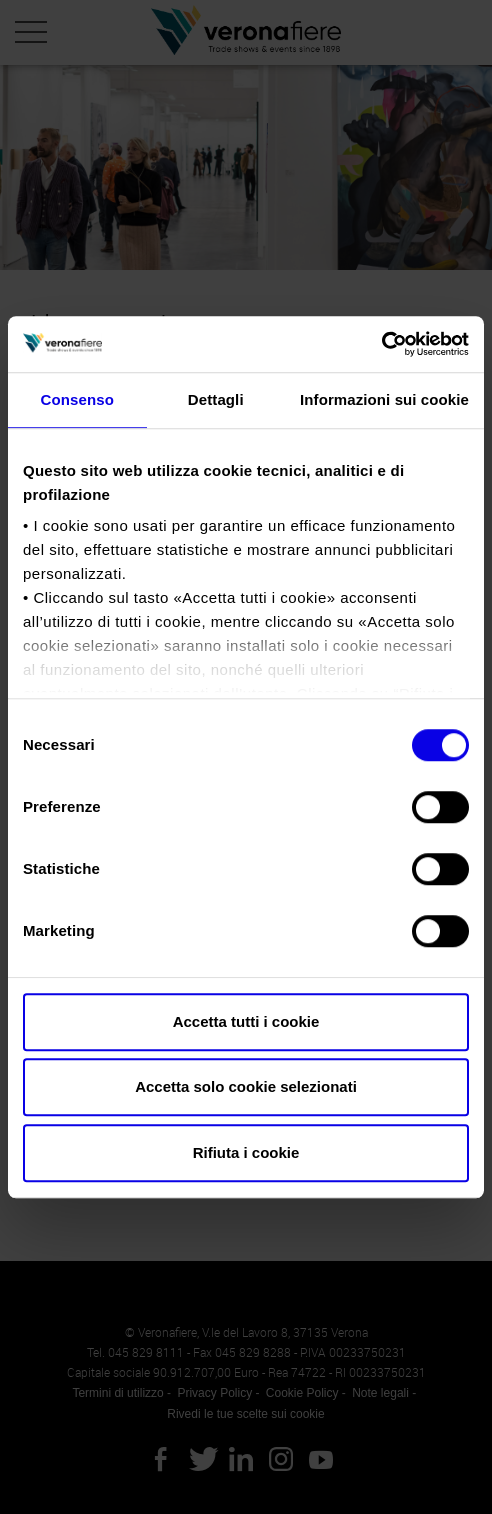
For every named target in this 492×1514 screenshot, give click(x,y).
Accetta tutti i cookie (246, 1021)
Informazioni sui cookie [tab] (384, 399)
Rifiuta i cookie (246, 1152)
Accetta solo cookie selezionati (246, 1086)
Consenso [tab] (77, 399)
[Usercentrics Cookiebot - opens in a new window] (381, 344)
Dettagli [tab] (216, 399)
